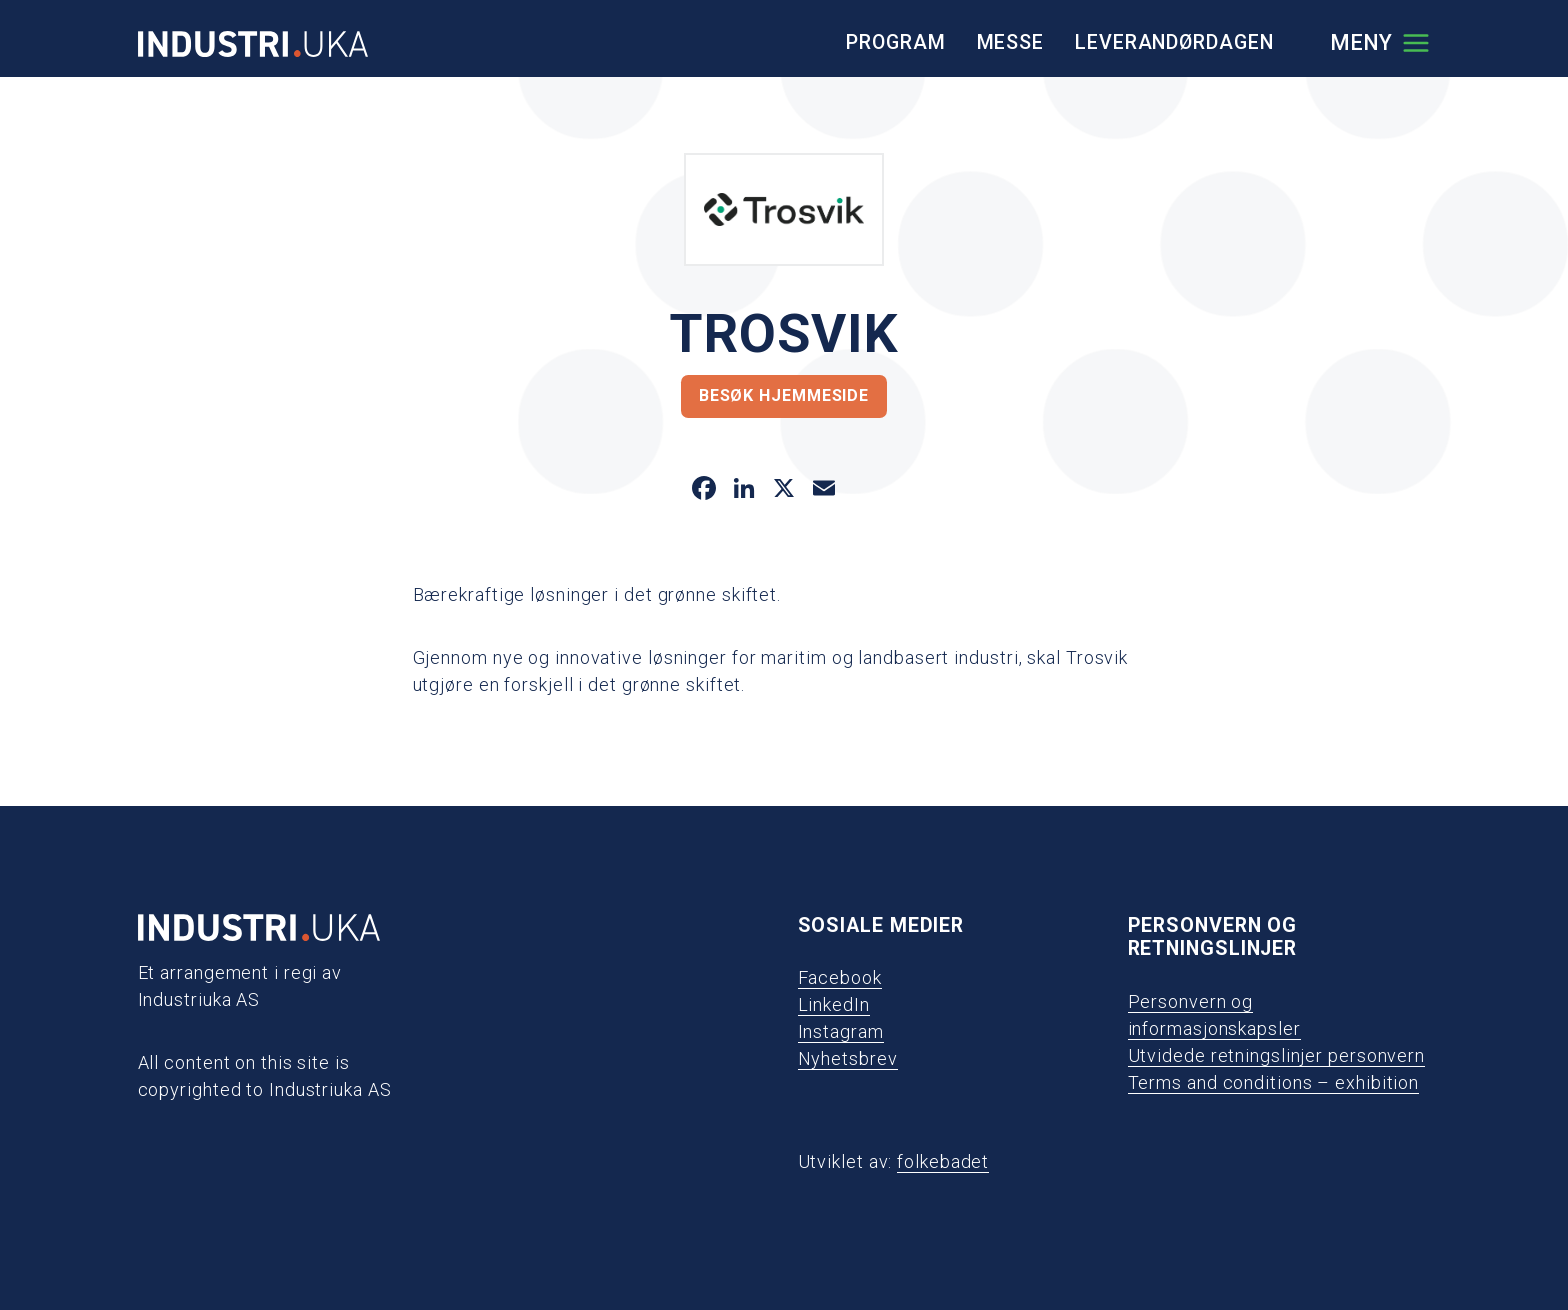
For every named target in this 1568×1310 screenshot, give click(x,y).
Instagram (841, 1031)
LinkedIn (834, 1004)
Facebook (840, 977)
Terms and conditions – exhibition (1274, 1082)
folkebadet (943, 1161)
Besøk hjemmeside (784, 395)
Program (895, 42)
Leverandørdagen (1174, 42)
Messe (1011, 42)
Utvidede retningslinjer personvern (1277, 1055)
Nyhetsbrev (848, 1058)
